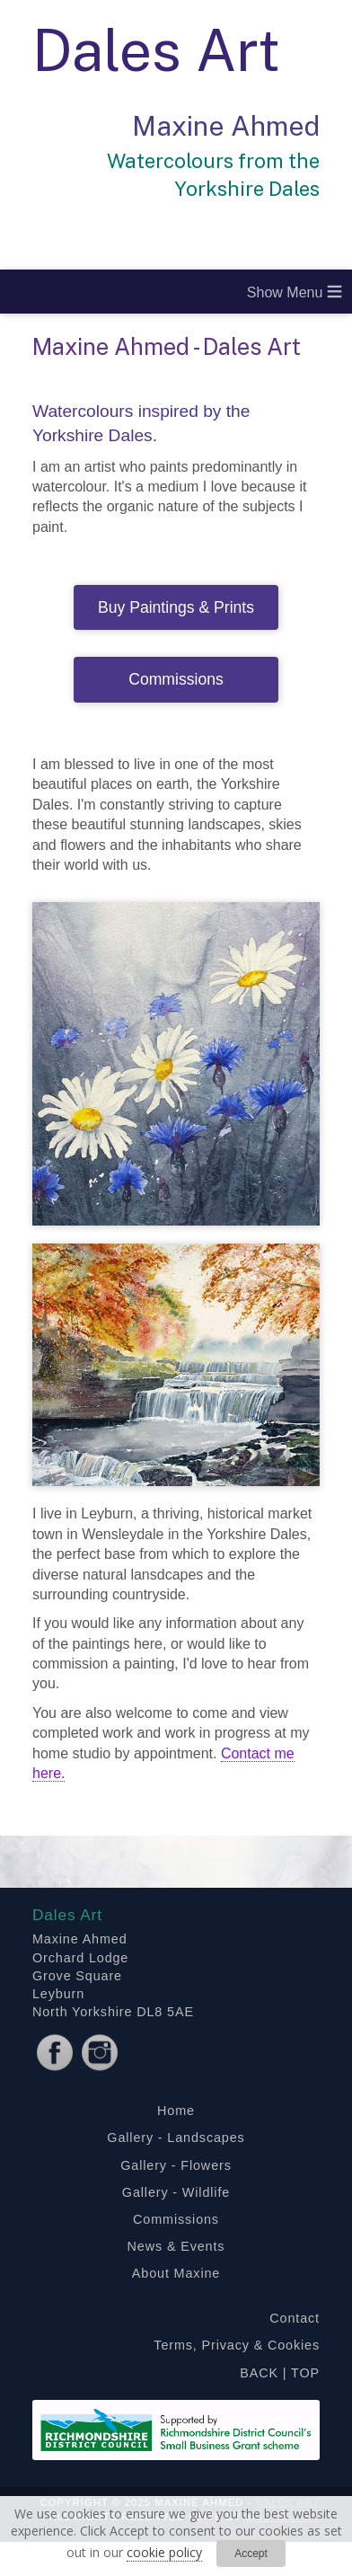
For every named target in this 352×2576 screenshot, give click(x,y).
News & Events (176, 2246)
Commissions (176, 679)
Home (176, 2110)
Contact (294, 2318)
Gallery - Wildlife (176, 2192)
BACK (259, 2373)
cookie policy (164, 2552)
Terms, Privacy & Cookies (237, 2345)
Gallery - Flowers (175, 2165)
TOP (305, 2373)
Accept (251, 2553)
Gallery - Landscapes (175, 2137)
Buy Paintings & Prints (176, 607)
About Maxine (176, 2273)
